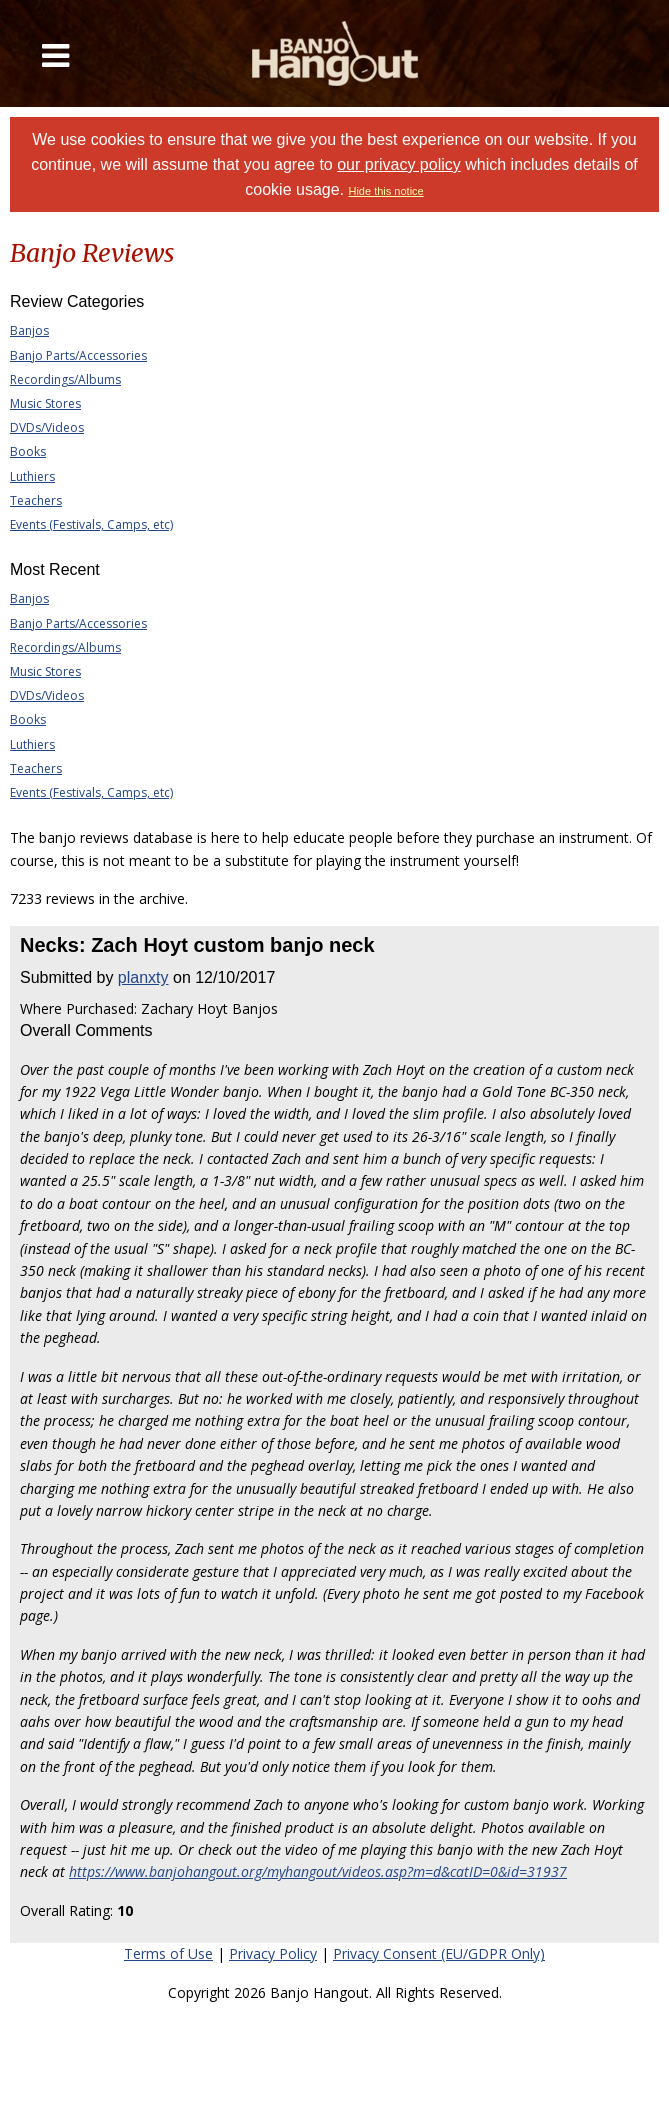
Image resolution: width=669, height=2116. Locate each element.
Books (28, 451)
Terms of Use (168, 1953)
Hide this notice (385, 191)
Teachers (36, 500)
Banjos (29, 330)
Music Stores (45, 403)
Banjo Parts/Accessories (78, 355)
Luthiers (32, 476)
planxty (143, 977)
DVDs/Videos (47, 427)
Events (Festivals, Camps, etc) (91, 524)
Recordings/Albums (65, 379)
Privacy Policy (273, 1953)
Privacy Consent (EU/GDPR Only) (439, 1953)
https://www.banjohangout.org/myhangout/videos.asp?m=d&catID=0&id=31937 (318, 1871)
